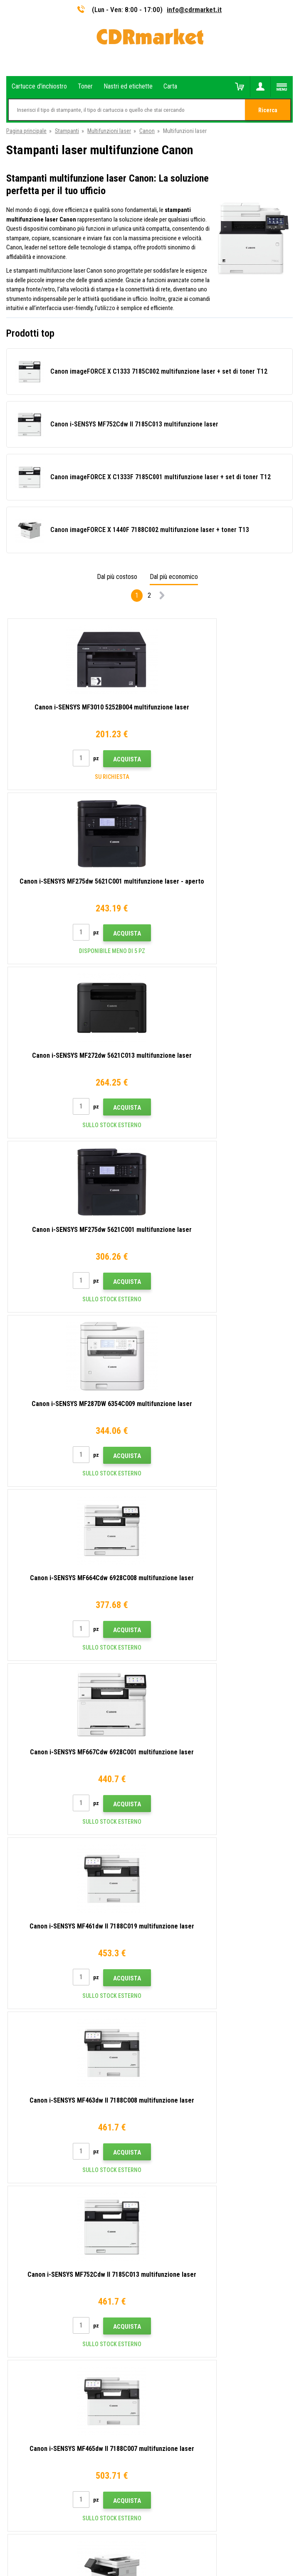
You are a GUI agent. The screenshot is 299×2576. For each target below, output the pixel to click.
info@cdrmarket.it (194, 9)
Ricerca (267, 110)
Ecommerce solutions (133, 2537)
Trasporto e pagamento (34, 2139)
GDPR (13, 2200)
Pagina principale (26, 131)
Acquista (93, 759)
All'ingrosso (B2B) (28, 2151)
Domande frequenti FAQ (34, 2163)
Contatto (17, 2114)
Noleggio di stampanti (32, 2225)
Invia (191, 1954)
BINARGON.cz (176, 2537)
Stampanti (67, 131)
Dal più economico (174, 577)
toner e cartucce (195, 2565)
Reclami (15, 2176)
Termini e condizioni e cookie (41, 2188)
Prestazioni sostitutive (33, 2237)
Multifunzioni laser (109, 131)
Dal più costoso (117, 577)
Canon (147, 131)
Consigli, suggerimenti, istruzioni (45, 2127)
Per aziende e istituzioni (35, 2212)
